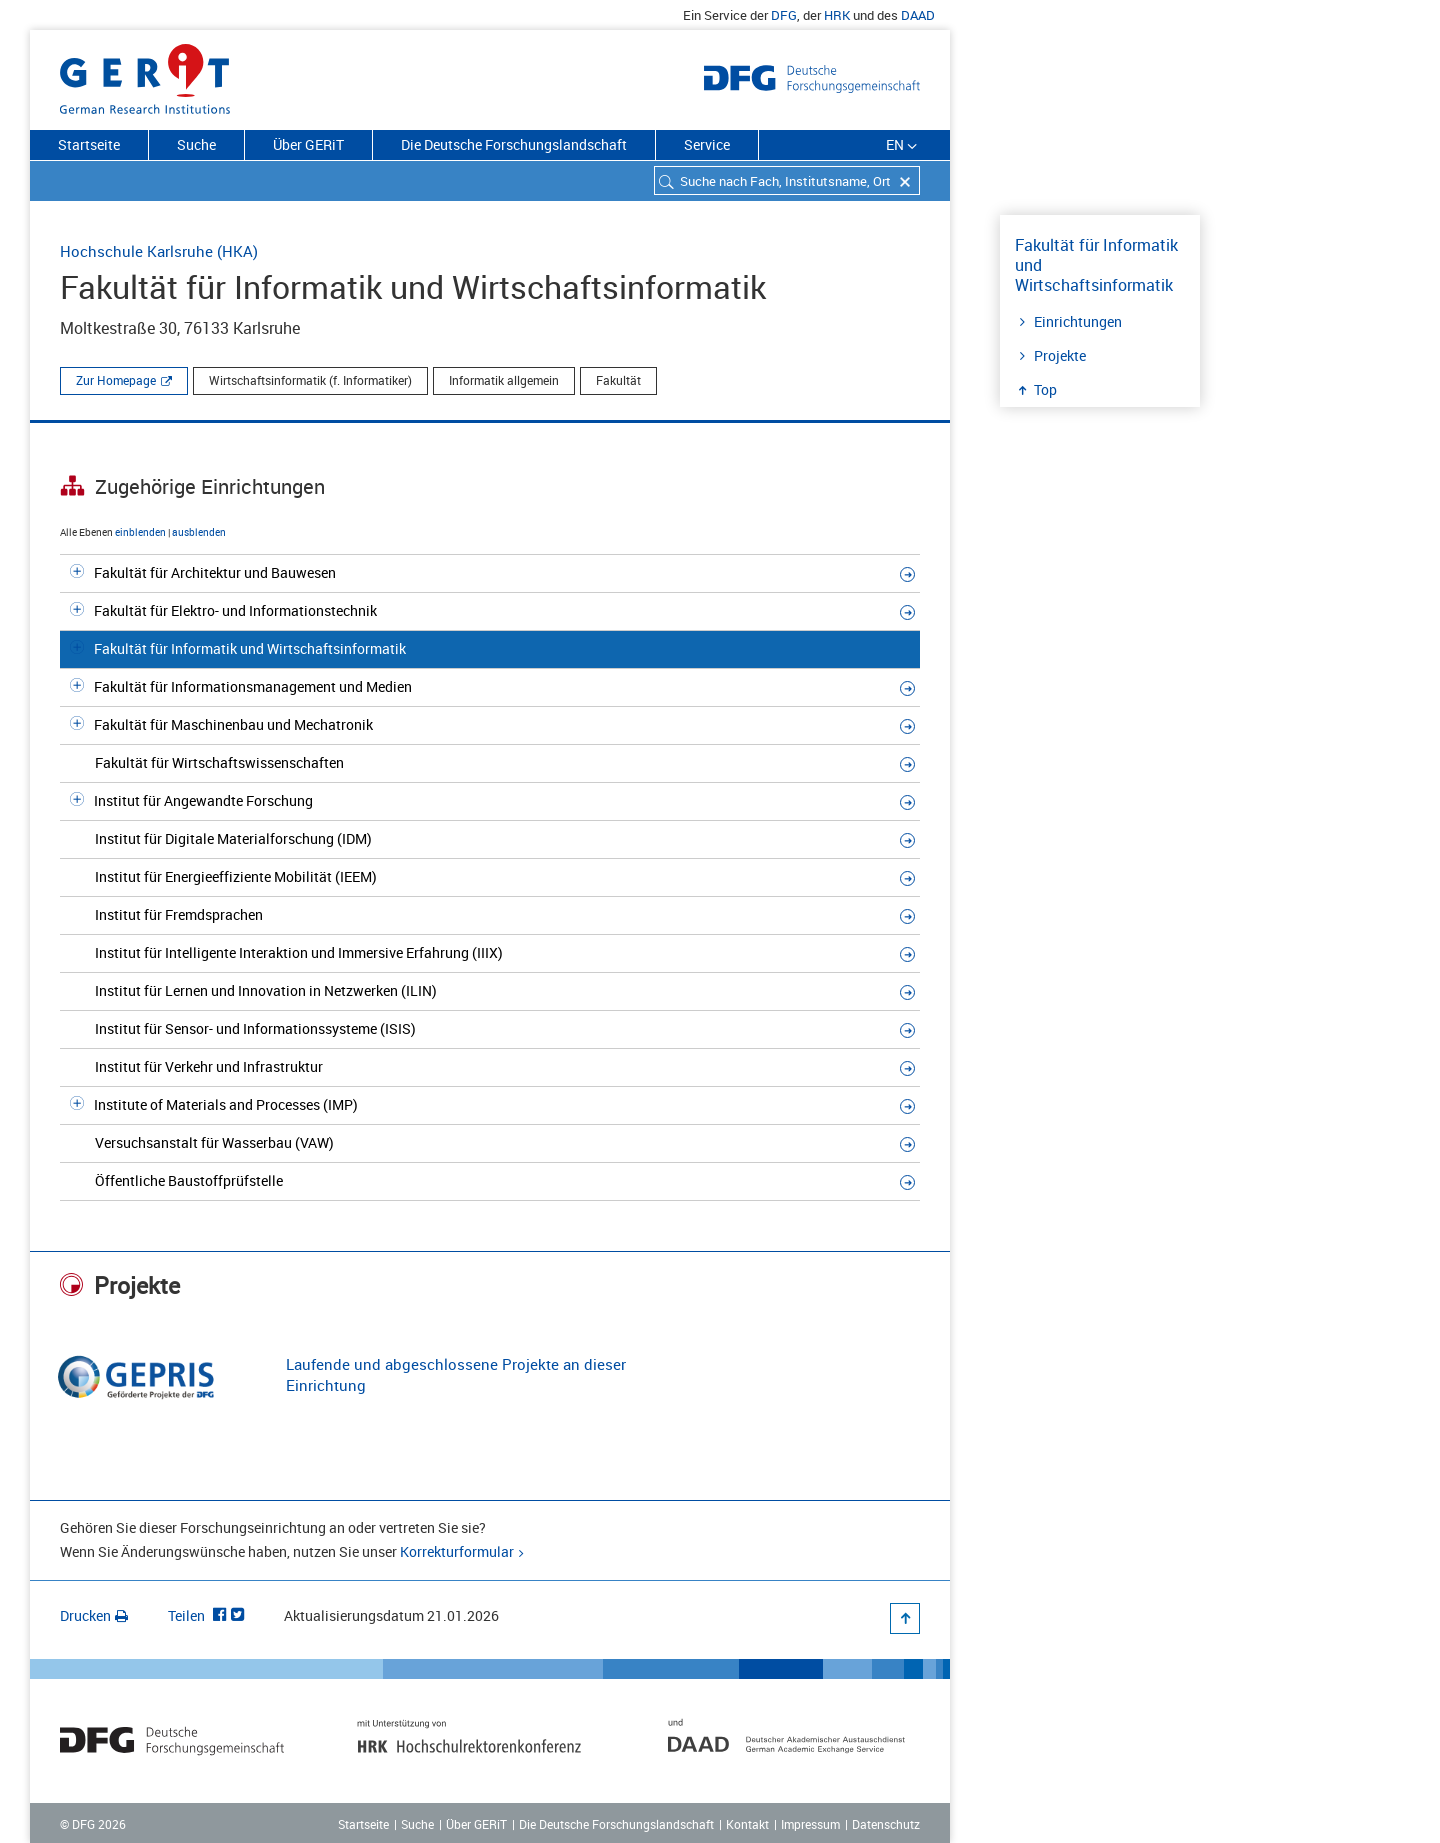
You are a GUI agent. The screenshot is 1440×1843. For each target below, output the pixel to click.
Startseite (89, 144)
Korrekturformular (457, 1551)
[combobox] (787, 180)
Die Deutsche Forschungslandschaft (514, 144)
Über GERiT (308, 144)
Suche (196, 144)
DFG (784, 15)
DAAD (918, 15)
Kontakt (747, 1824)
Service (707, 144)
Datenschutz (886, 1824)
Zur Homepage (116, 380)
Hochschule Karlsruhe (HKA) (159, 251)
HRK (837, 15)
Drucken (94, 1615)
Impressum (810, 1824)
